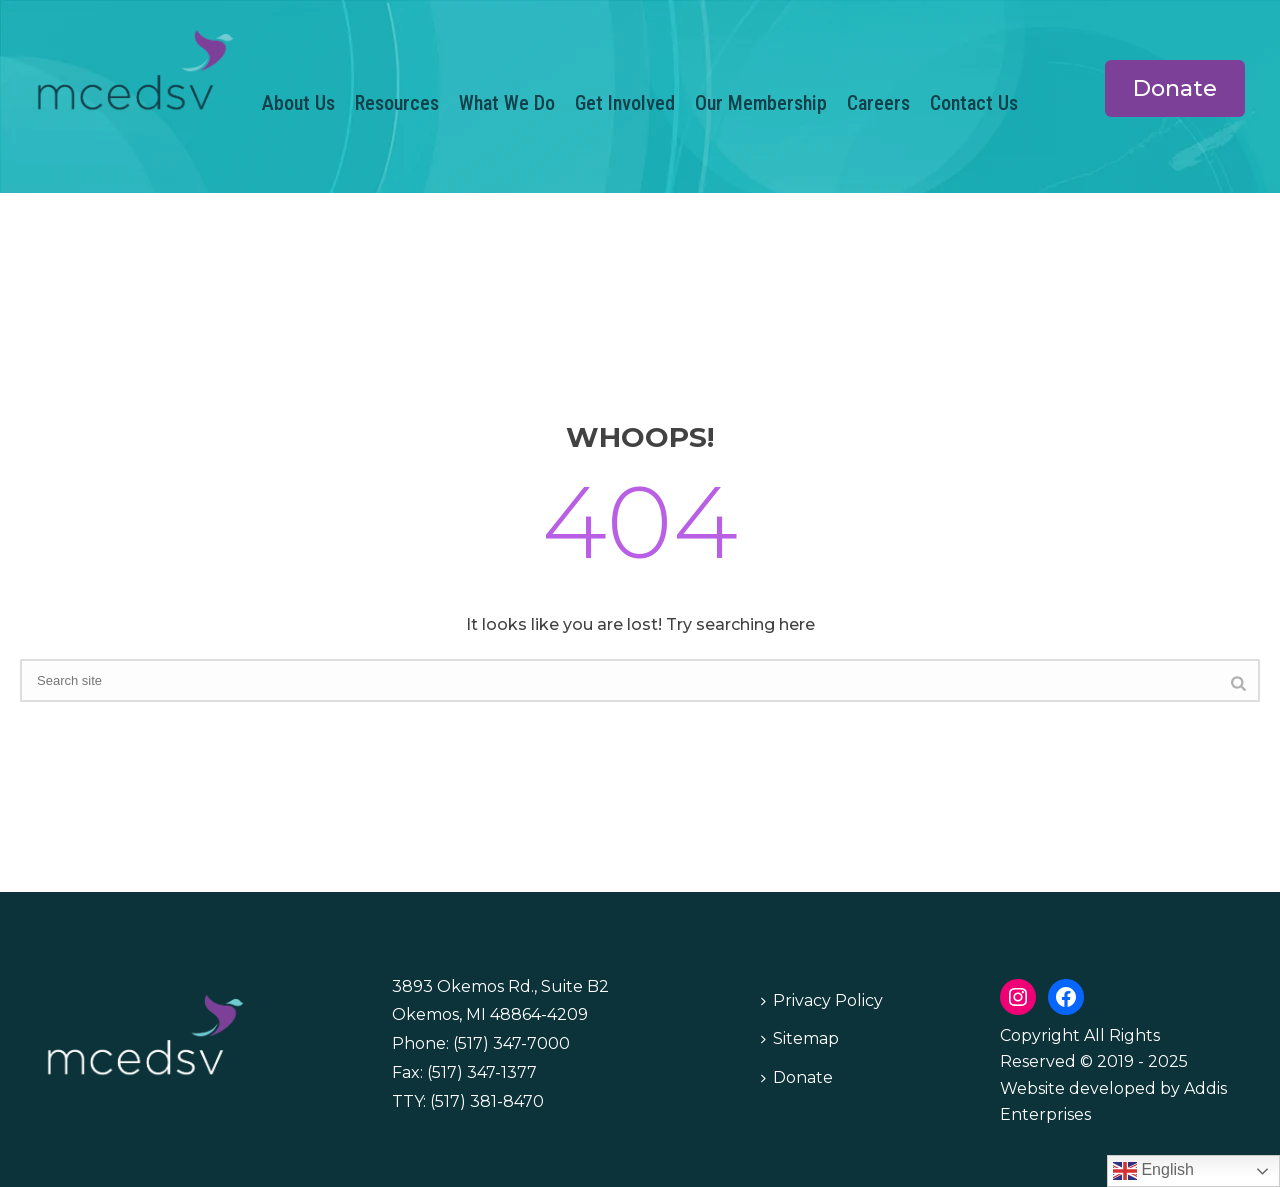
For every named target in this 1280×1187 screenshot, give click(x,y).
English (1153, 1171)
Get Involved (625, 103)
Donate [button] (1175, 88)
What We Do (507, 103)
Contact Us (974, 103)
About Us (298, 103)
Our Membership (761, 103)
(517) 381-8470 (487, 1101)
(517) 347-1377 (482, 1072)
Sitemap (800, 1038)
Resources (397, 103)
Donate (797, 1077)
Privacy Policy (822, 1000)
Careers (878, 103)
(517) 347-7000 (511, 1043)
